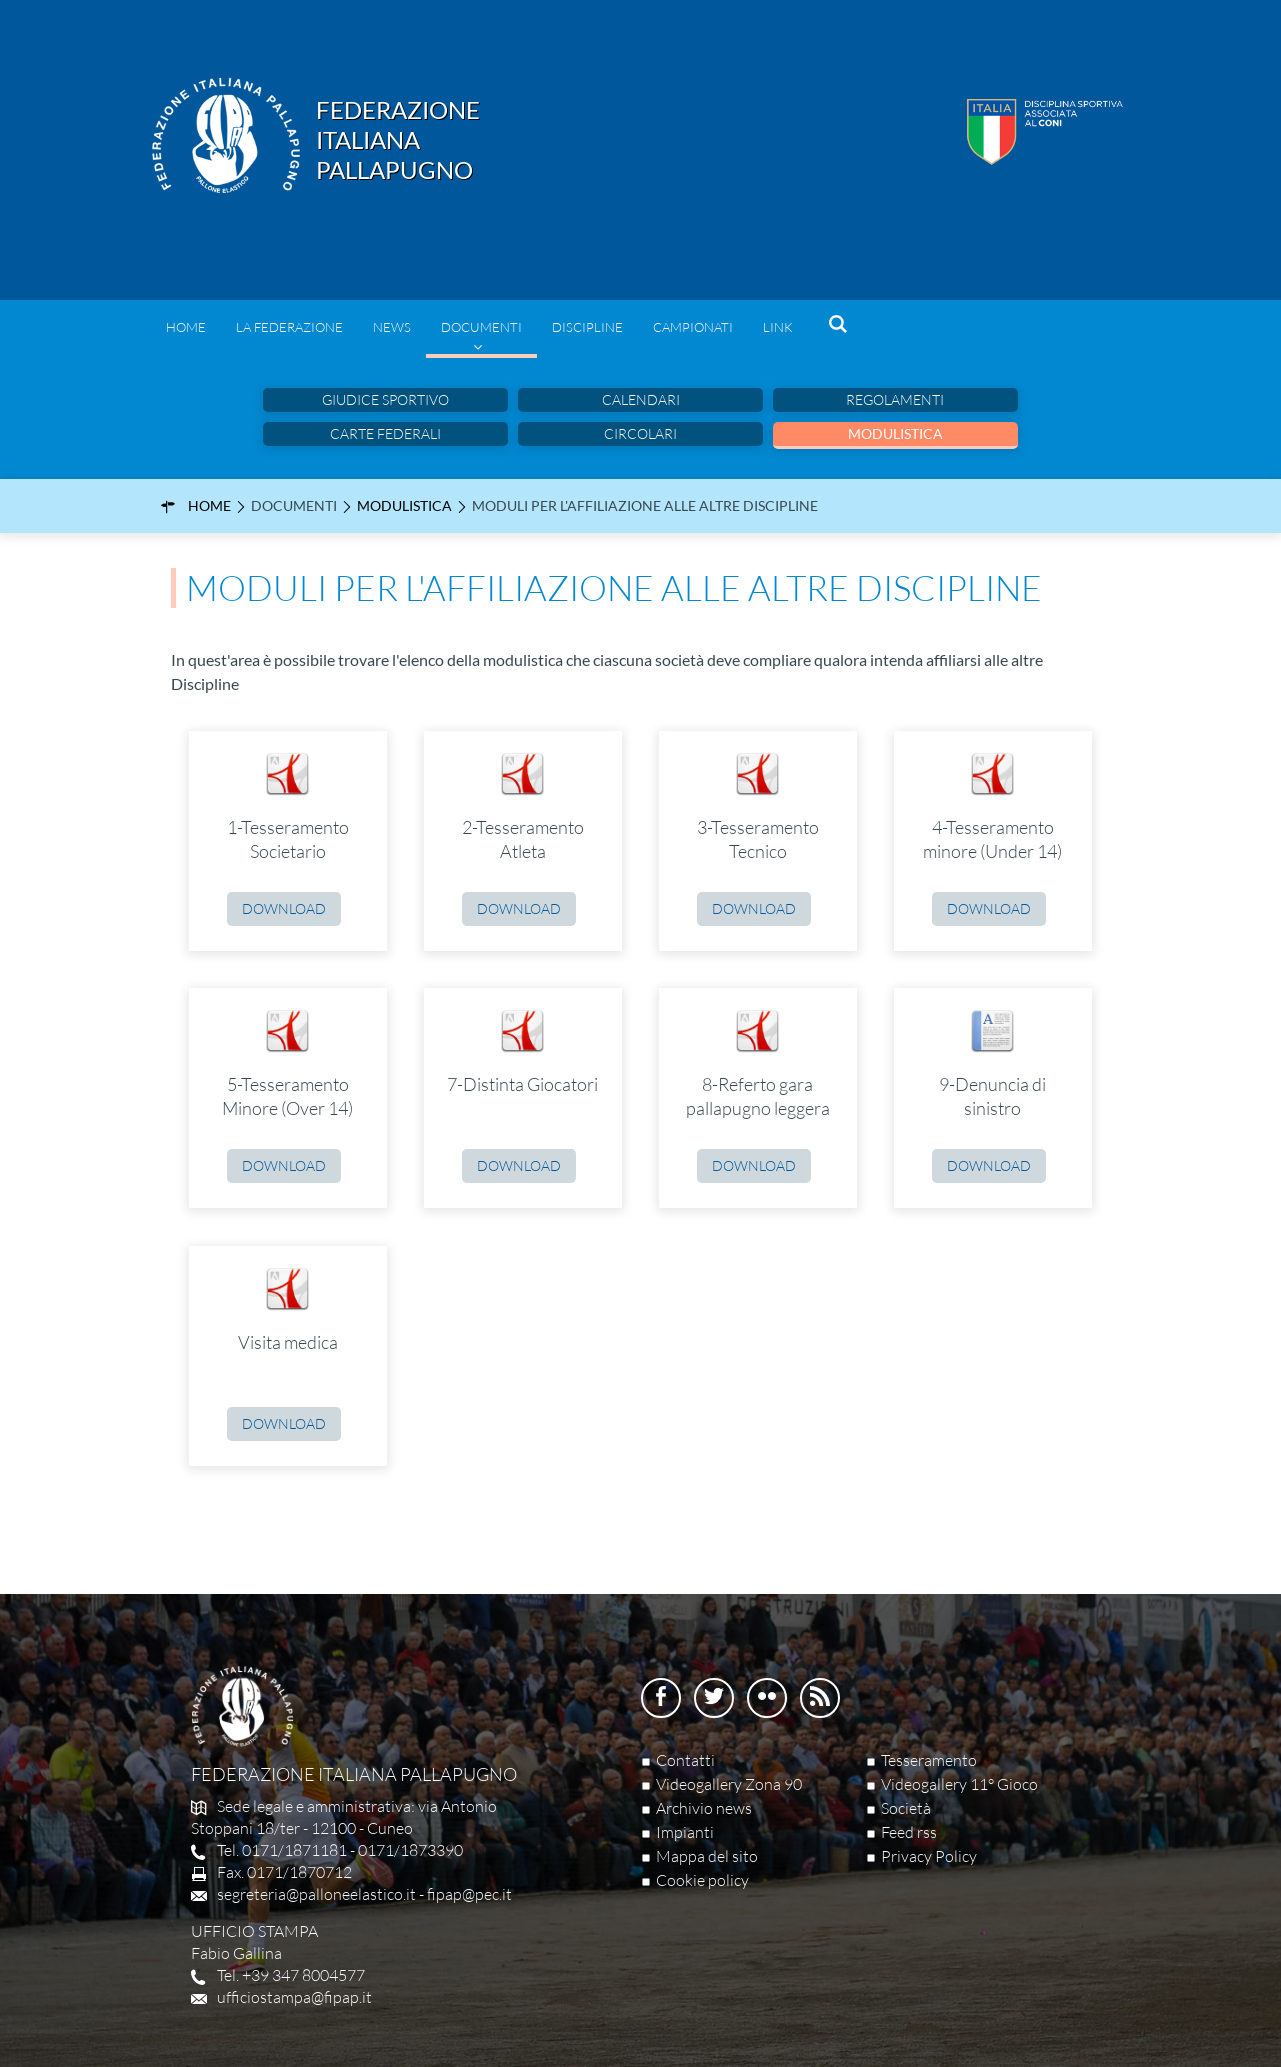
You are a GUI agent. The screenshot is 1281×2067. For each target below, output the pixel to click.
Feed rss (909, 1832)
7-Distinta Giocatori (522, 1084)
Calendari (641, 399)
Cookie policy (702, 1880)
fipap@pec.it (469, 1894)
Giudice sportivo (385, 399)
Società (906, 1808)
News (392, 327)
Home (186, 327)
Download (284, 908)
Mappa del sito (707, 1856)
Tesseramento (929, 1760)
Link (778, 327)
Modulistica (895, 433)
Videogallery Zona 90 (729, 1784)
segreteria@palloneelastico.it (316, 1894)
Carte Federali (385, 433)
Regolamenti (895, 399)
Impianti (685, 1832)
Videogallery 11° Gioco (959, 1784)
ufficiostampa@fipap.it (294, 1997)
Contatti (685, 1760)
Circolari (640, 433)
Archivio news (704, 1808)
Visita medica (288, 1342)
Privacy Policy (929, 1856)
